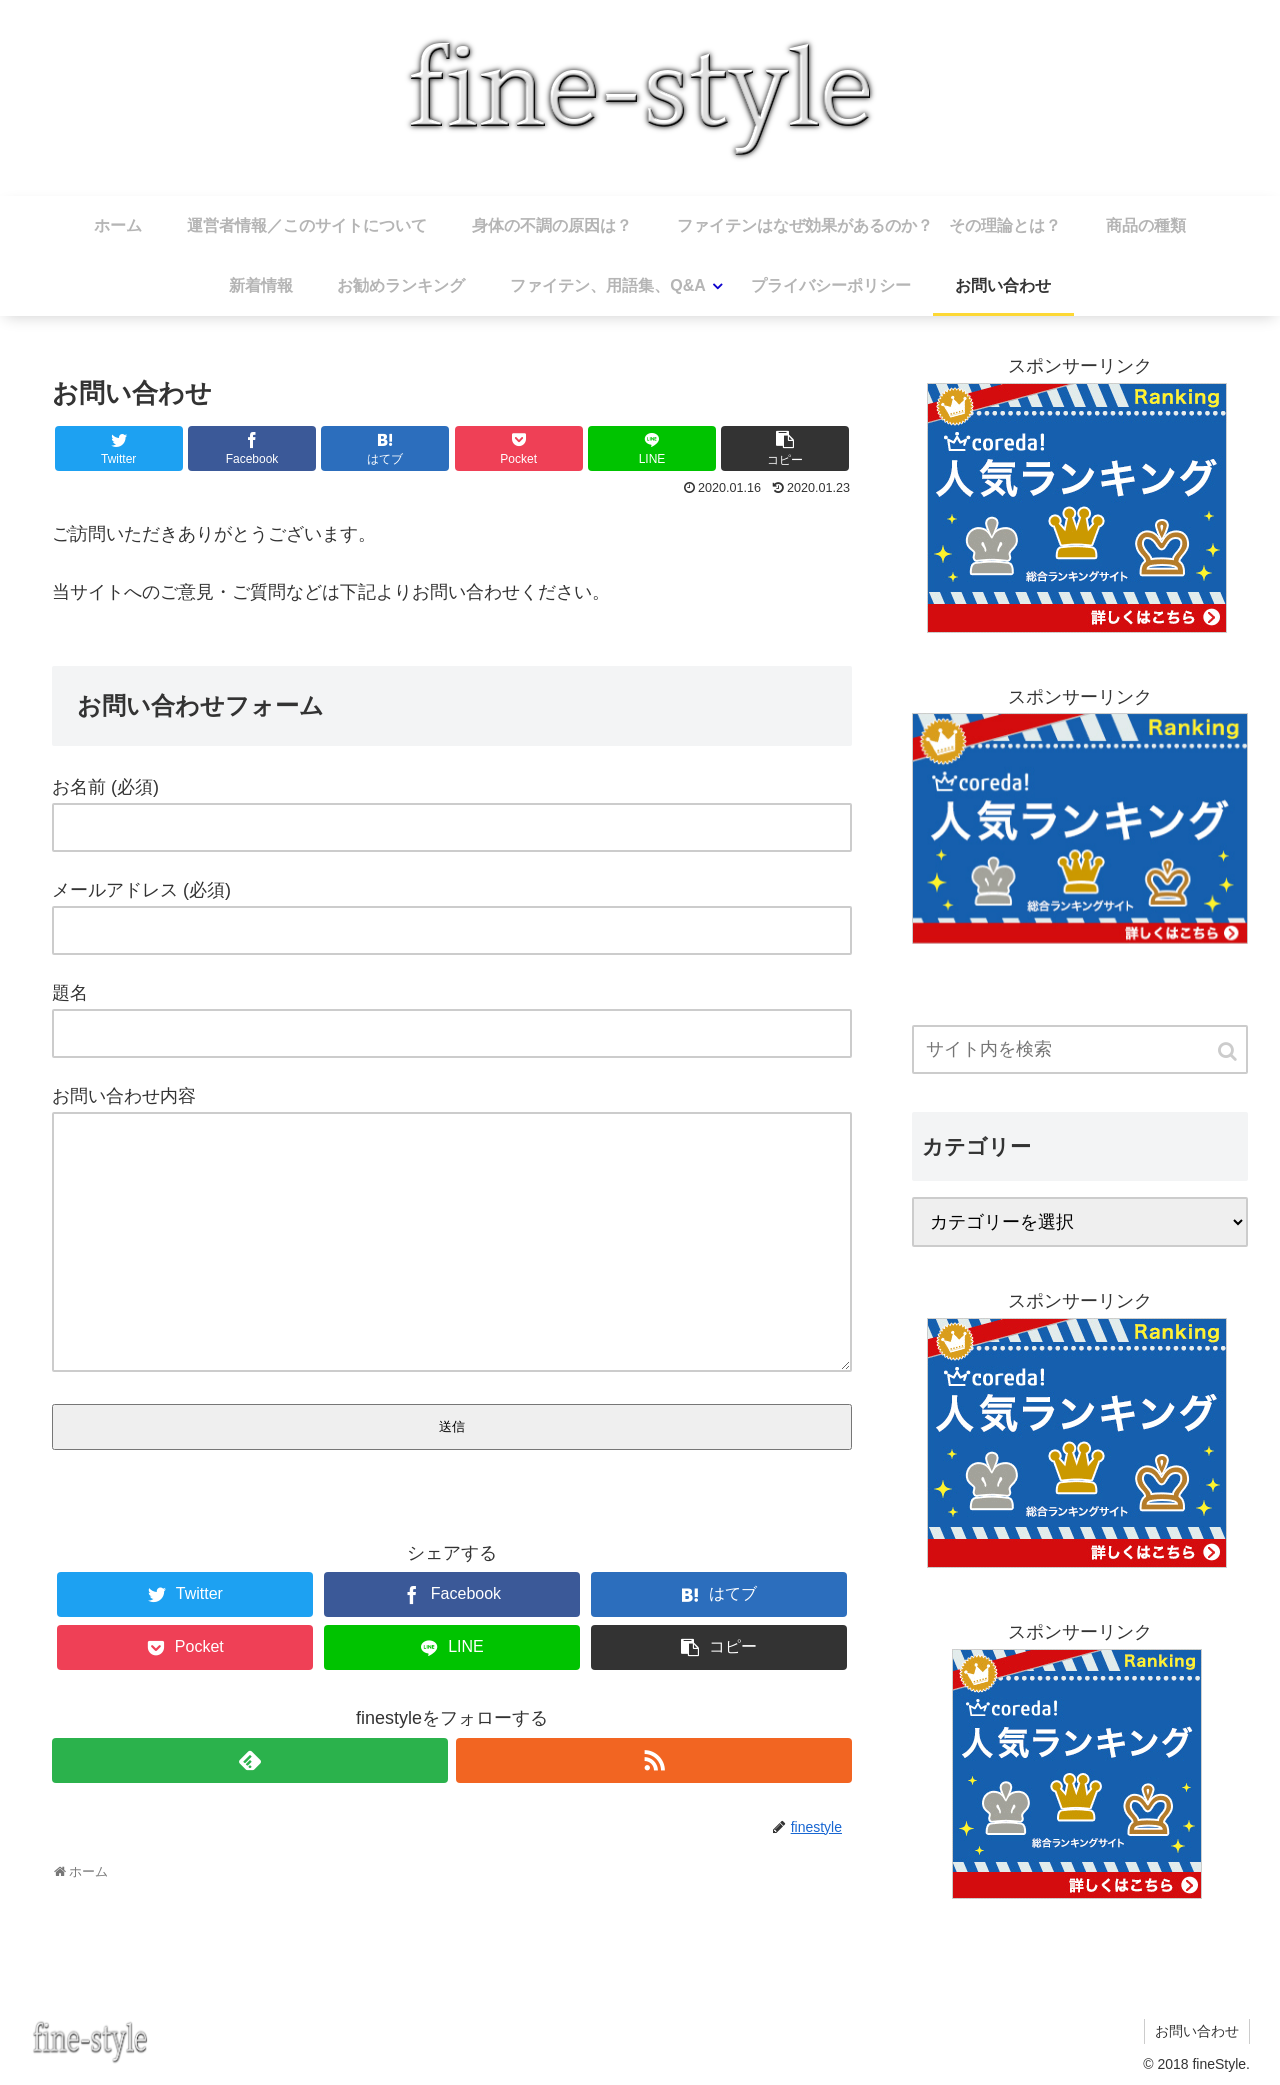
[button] (1229, 1051)
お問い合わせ (1197, 2031)
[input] (1080, 1049)
